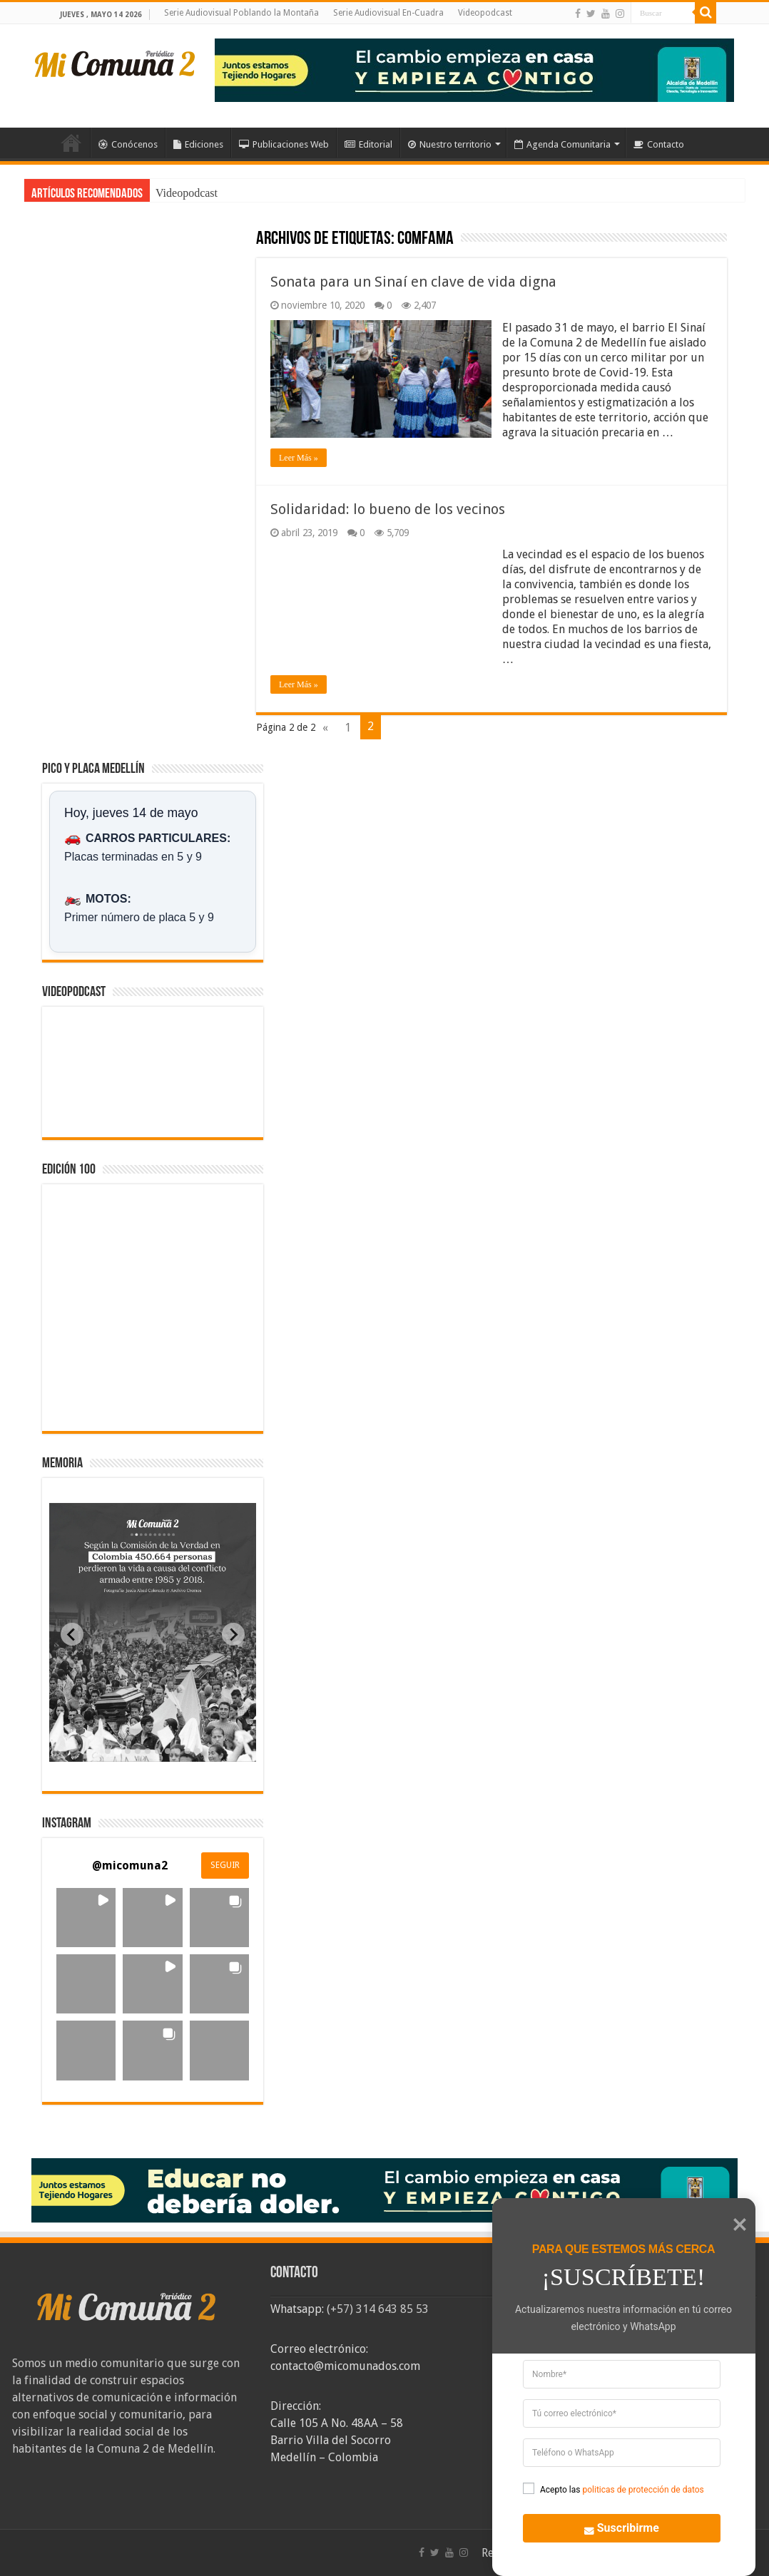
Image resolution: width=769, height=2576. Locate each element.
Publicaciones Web (284, 144)
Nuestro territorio (450, 144)
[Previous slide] (72, 1634)
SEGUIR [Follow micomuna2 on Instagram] (225, 1865)
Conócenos (128, 144)
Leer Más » (298, 458)
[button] (86, 1917)
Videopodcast (485, 13)
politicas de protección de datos (642, 2490)
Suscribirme (612, 2526)
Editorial (368, 144)
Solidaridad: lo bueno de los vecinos (387, 509)
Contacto (658, 144)
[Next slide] (233, 1634)
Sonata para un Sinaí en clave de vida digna (413, 281)
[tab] (108, 1751)
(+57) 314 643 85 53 (378, 2309)
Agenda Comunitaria (562, 144)
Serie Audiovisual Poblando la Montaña (241, 13)
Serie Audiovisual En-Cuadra (388, 13)
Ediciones (198, 144)
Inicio (71, 143)
